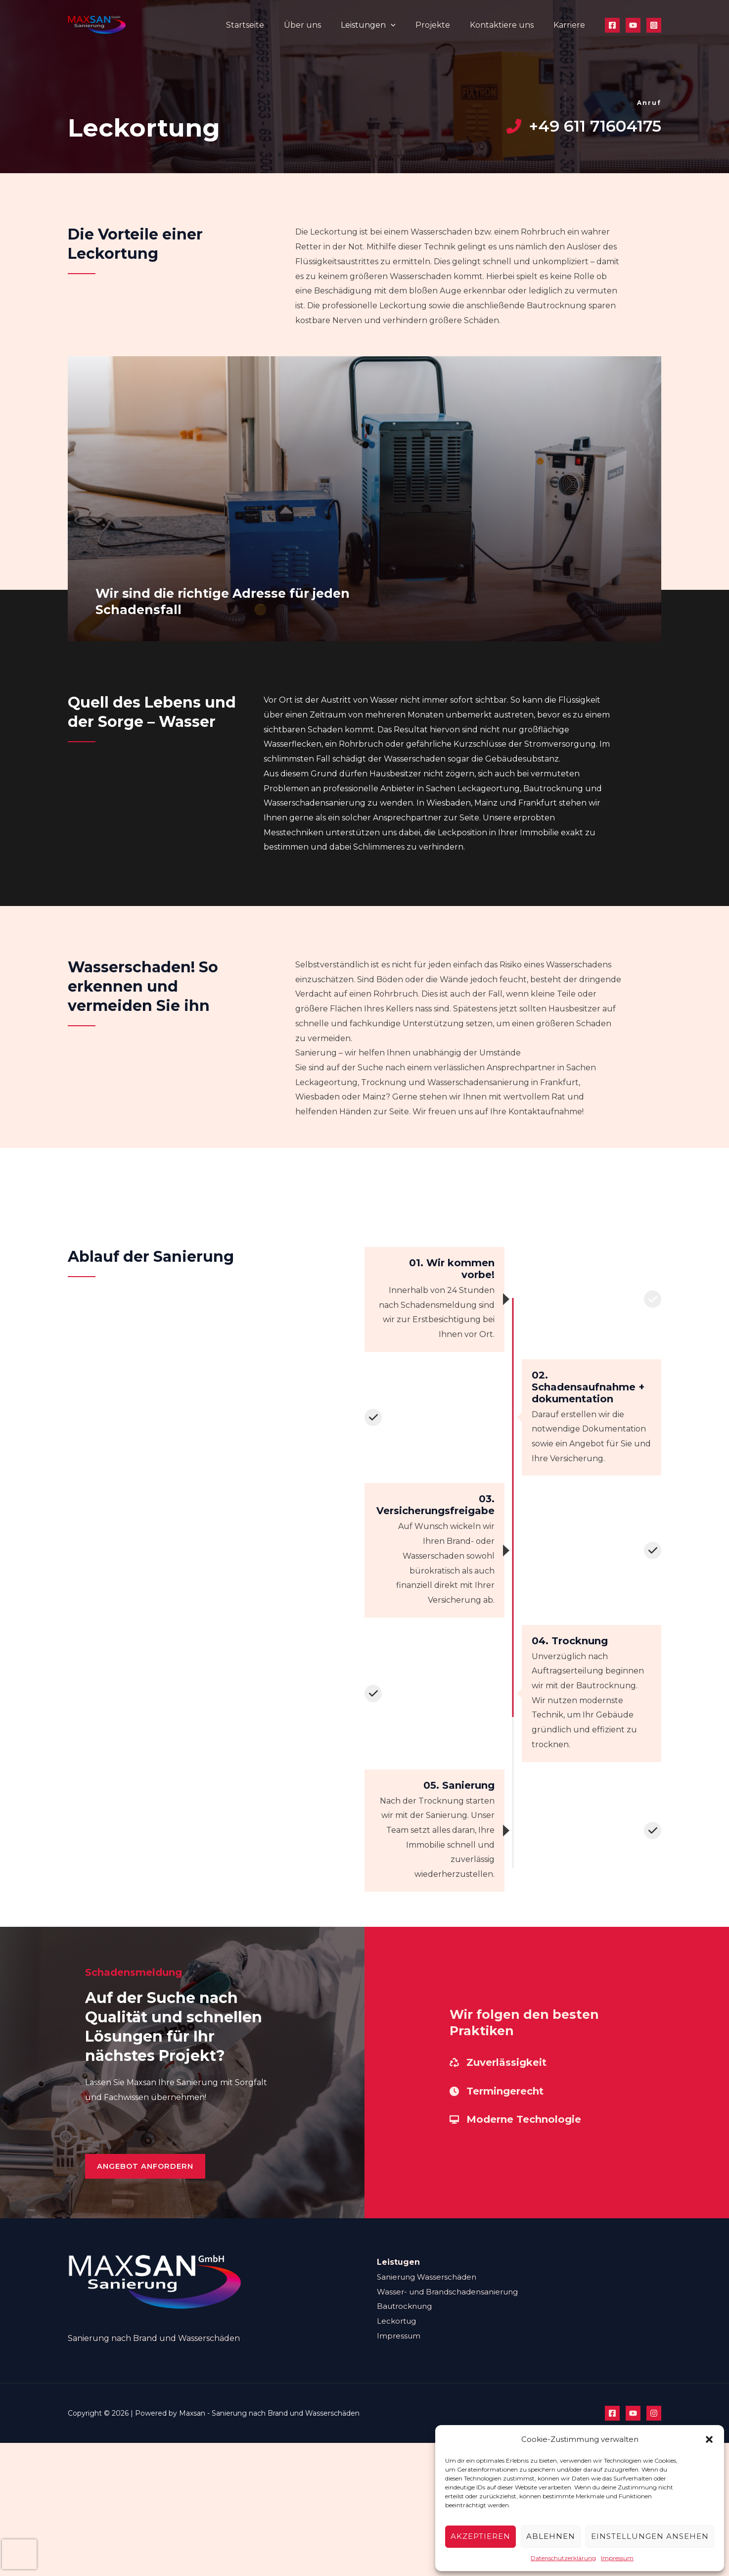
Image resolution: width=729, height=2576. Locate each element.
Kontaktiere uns (508, 25)
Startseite (267, 25)
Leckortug (398, 2334)
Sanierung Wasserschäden (429, 2290)
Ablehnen (550, 2536)
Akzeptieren (480, 2536)
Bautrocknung (407, 2320)
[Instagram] (653, 25)
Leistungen (382, 25)
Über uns (320, 25)
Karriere (571, 25)
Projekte (442, 25)
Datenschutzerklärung (563, 2558)
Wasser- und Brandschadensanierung (452, 2305)
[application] (405, 25)
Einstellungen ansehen (650, 2536)
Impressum (617, 2558)
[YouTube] (633, 25)
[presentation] (19, 2554)
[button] (709, 2439)
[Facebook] (612, 25)
